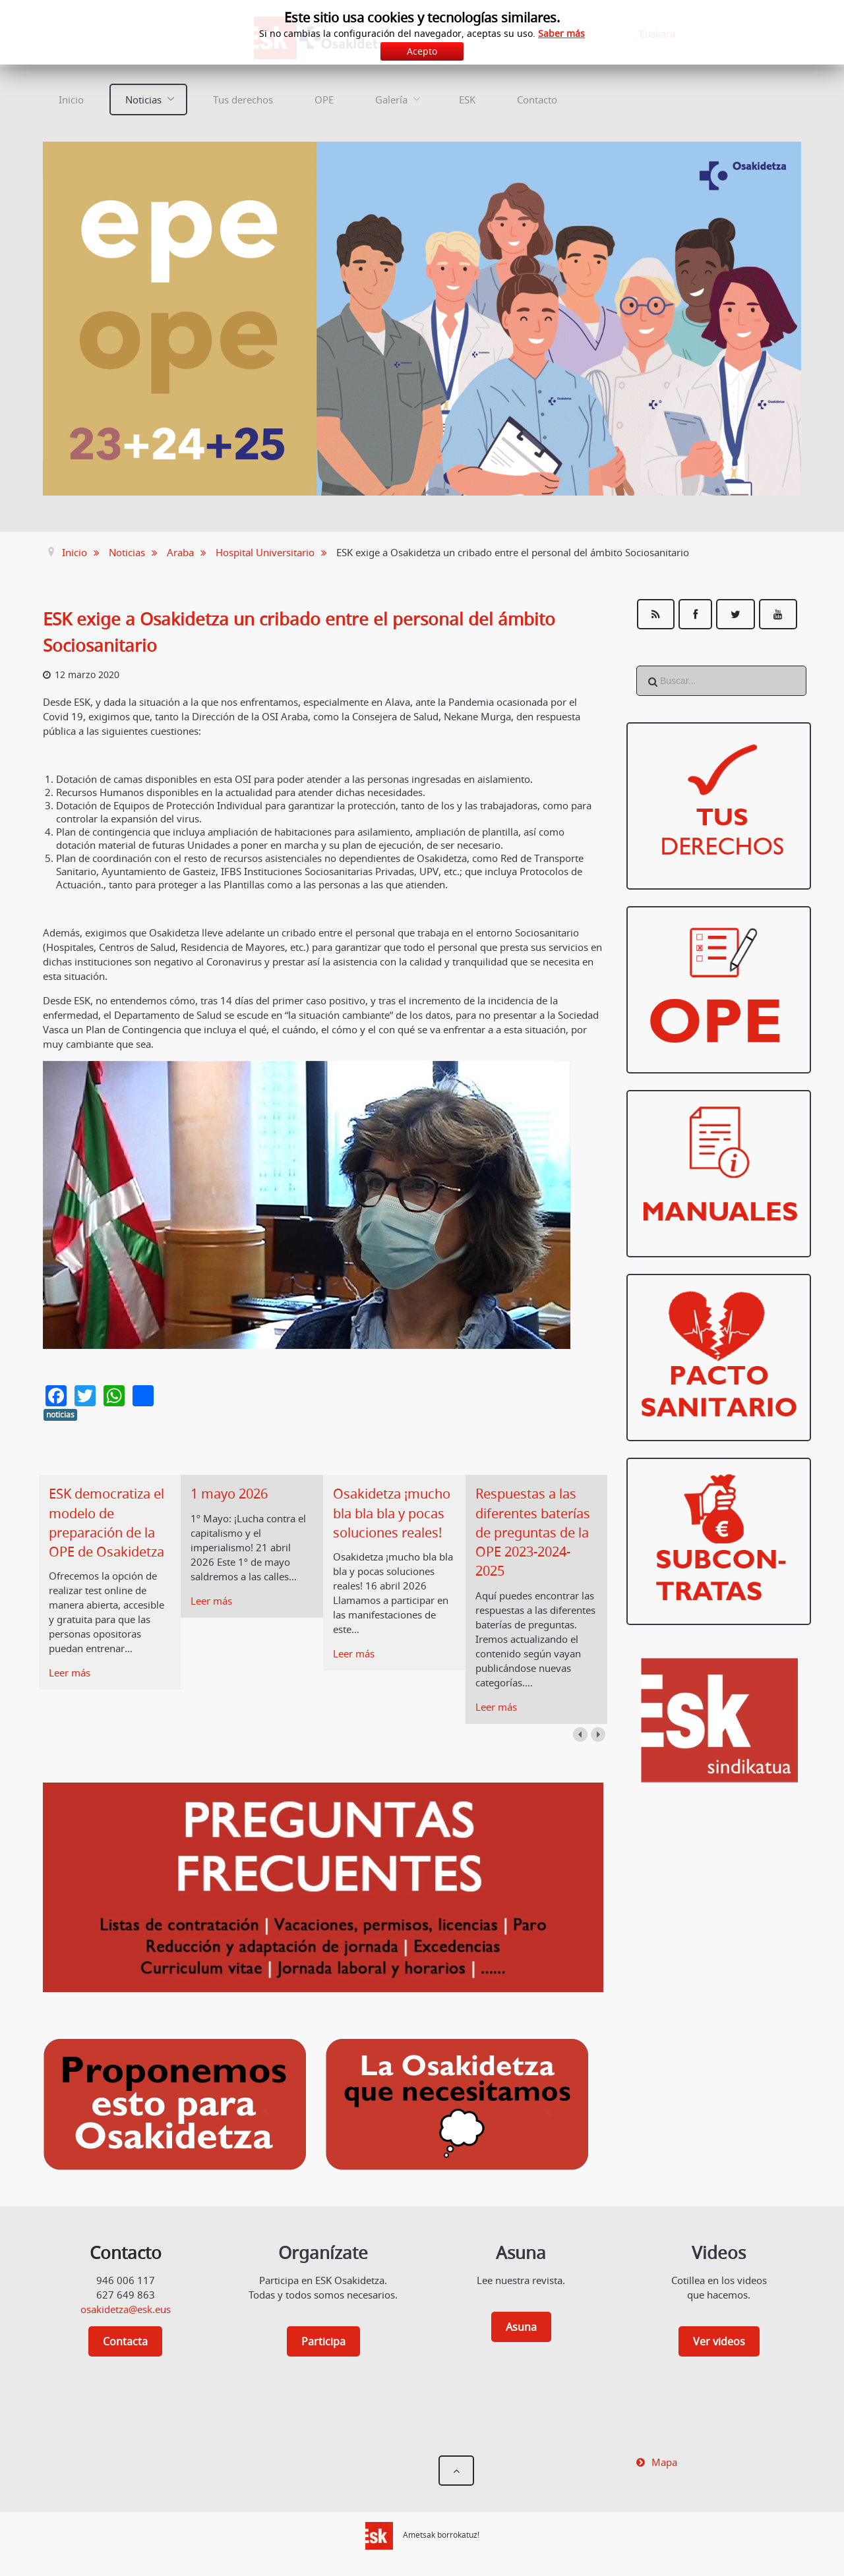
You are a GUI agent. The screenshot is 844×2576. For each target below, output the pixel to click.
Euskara (657, 33)
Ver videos (719, 2341)
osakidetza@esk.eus (125, 2309)
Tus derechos (243, 99)
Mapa (664, 2462)
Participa (323, 2341)
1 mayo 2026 (229, 1494)
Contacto (537, 99)
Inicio (71, 99)
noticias (60, 1414)
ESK (467, 99)
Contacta (125, 2341)
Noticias (143, 99)
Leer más (69, 1672)
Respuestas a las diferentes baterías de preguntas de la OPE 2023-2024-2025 (532, 1532)
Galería (391, 99)
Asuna (521, 2327)
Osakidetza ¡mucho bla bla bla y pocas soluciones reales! (391, 1513)
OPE (324, 99)
